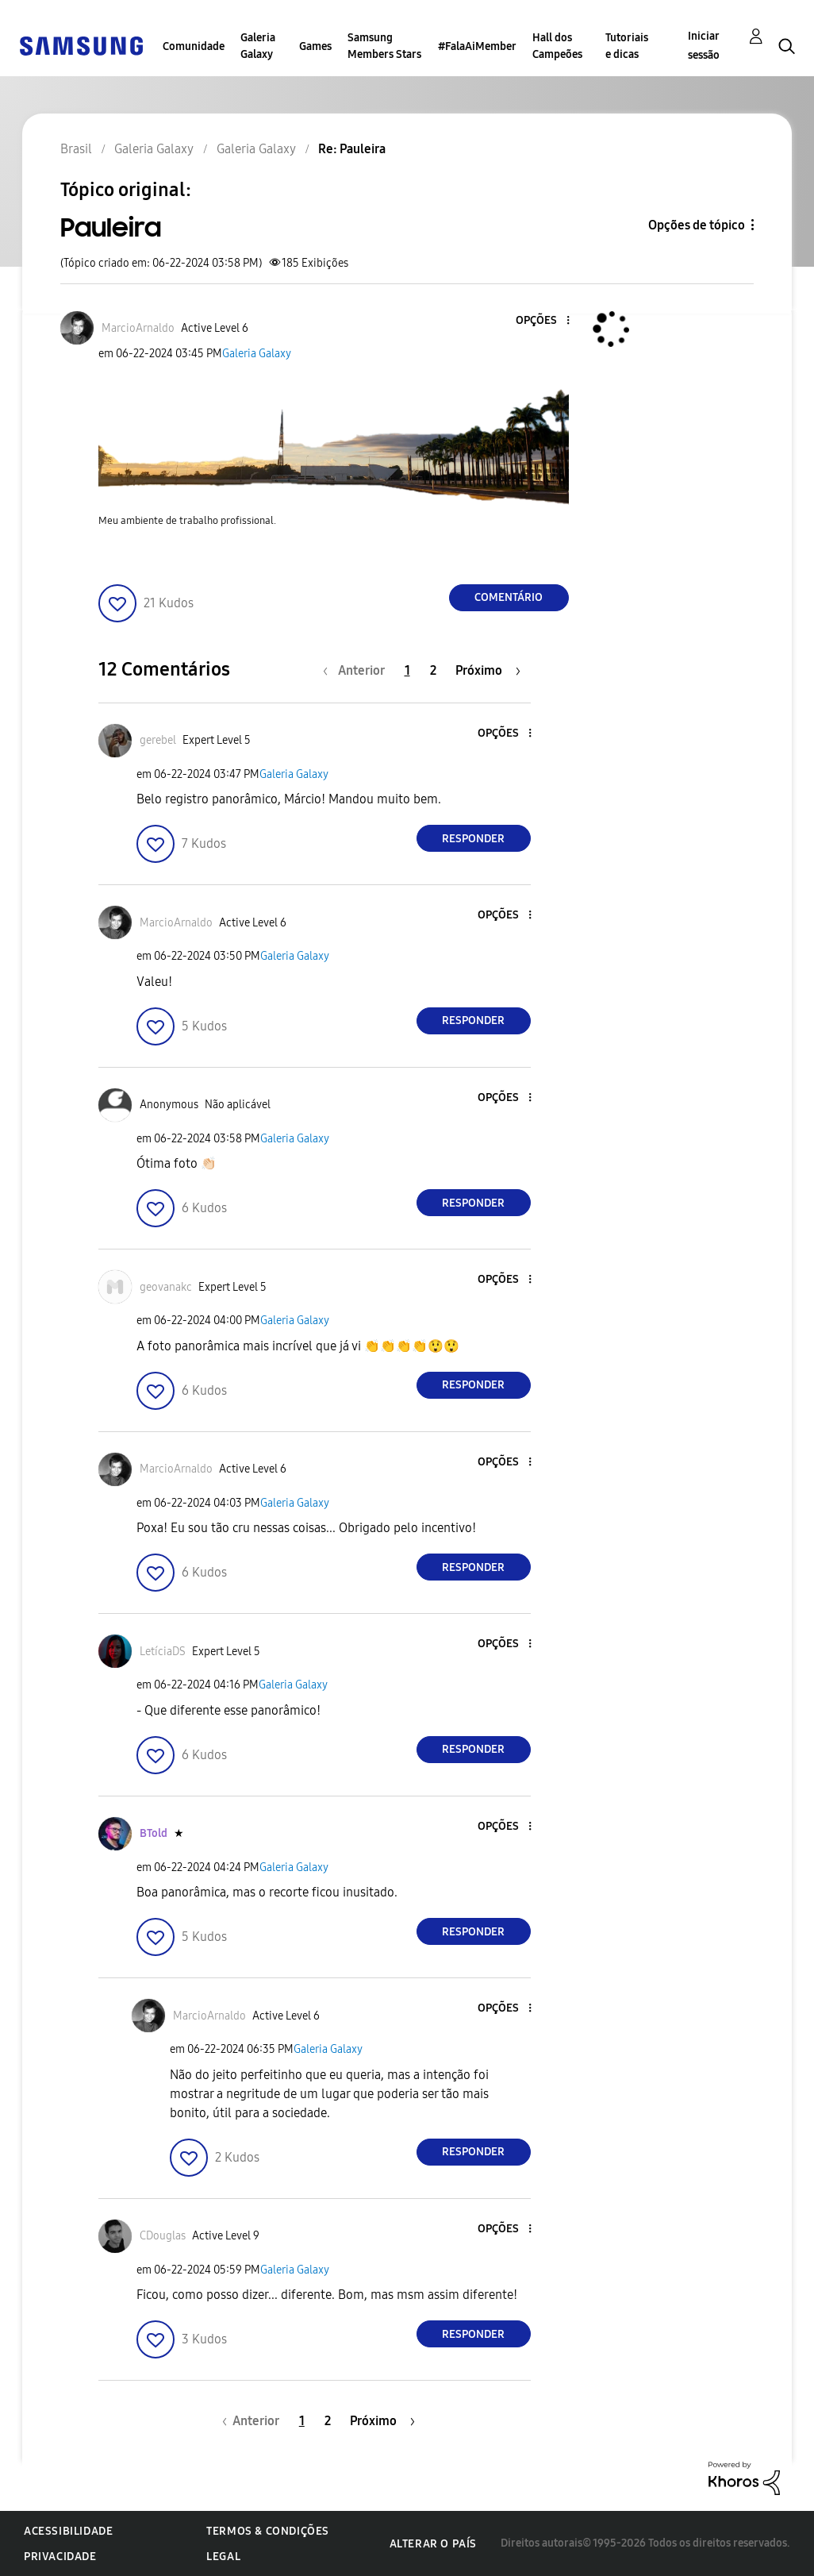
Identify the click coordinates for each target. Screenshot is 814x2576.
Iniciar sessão (704, 45)
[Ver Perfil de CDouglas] (163, 2236)
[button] (541, 321)
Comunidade (194, 46)
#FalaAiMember (477, 46)
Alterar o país (433, 2544)
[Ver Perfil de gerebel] (158, 740)
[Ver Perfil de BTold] (153, 1833)
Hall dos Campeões (557, 46)
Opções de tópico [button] (696, 225)
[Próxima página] (488, 670)
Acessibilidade (68, 2531)
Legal (223, 2556)
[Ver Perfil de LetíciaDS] (163, 1651)
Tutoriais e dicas (626, 46)
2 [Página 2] (433, 670)
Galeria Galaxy (257, 46)
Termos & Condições (267, 2531)
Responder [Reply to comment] (473, 838)
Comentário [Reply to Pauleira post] (508, 597)
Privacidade (60, 2556)
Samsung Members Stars (384, 46)
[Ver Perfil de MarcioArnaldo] (138, 328)
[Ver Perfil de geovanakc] (166, 1287)
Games (315, 46)
